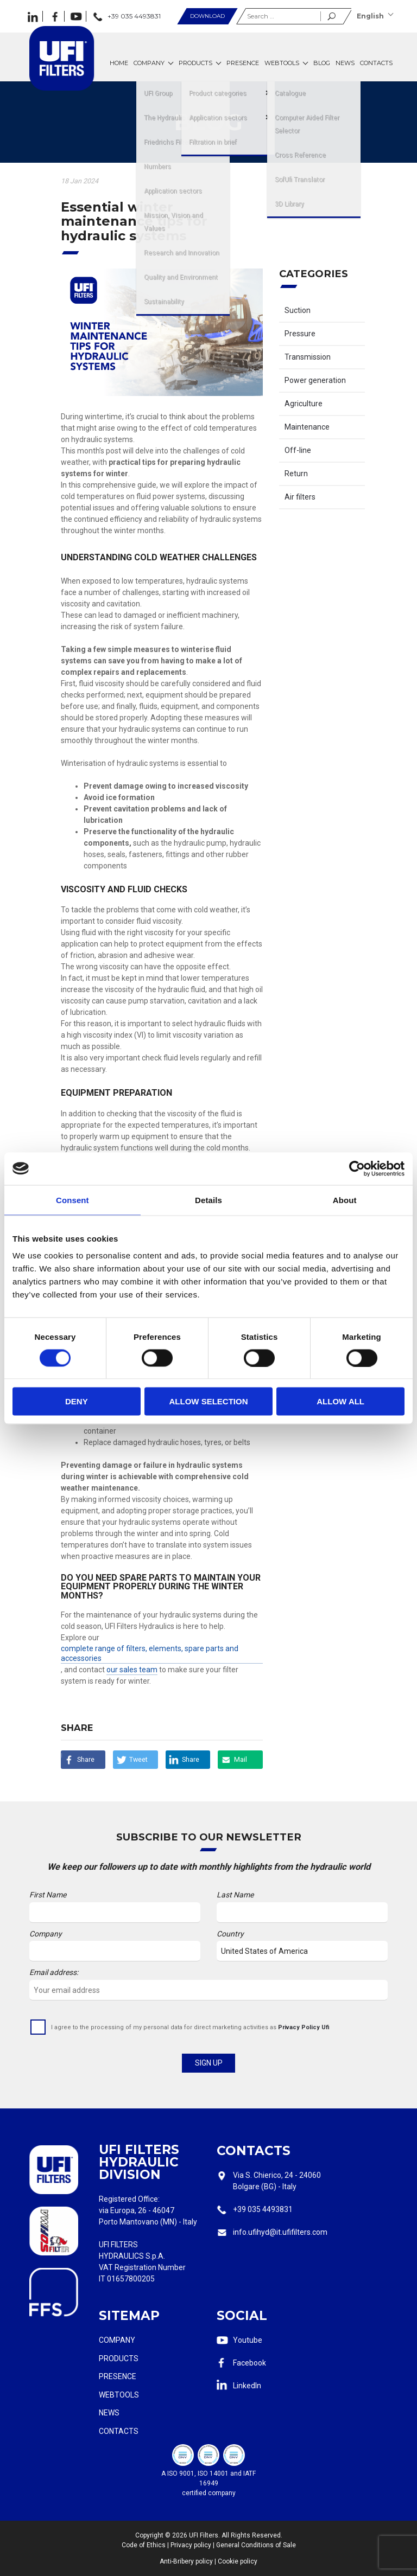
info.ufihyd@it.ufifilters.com (280, 2232)
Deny (76, 1401)
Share (85, 1759)
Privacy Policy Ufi (304, 2027)
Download (207, 16)
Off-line (298, 450)
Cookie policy (237, 2561)
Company (117, 2340)
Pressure (300, 333)
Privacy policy (190, 2545)
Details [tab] (208, 1199)
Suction (298, 310)
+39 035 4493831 (263, 2209)
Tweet (138, 1759)
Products (118, 2358)
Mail (240, 1759)
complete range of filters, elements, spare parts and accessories (149, 1653)
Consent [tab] (72, 1199)
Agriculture (304, 403)
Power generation (315, 380)
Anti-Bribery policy (186, 2561)
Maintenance (307, 427)
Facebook (249, 2362)
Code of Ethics (144, 2545)
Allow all (340, 1401)
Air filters (300, 497)
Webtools (119, 2394)
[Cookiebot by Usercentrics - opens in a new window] (357, 1168)
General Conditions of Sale (256, 2545)
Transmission (308, 357)
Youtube (247, 2340)
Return (296, 473)
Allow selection (208, 1401)
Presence (117, 2376)
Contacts (118, 2431)
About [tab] (345, 1199)
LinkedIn (247, 2385)
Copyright (149, 2535)
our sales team (131, 1669)
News (109, 2412)
